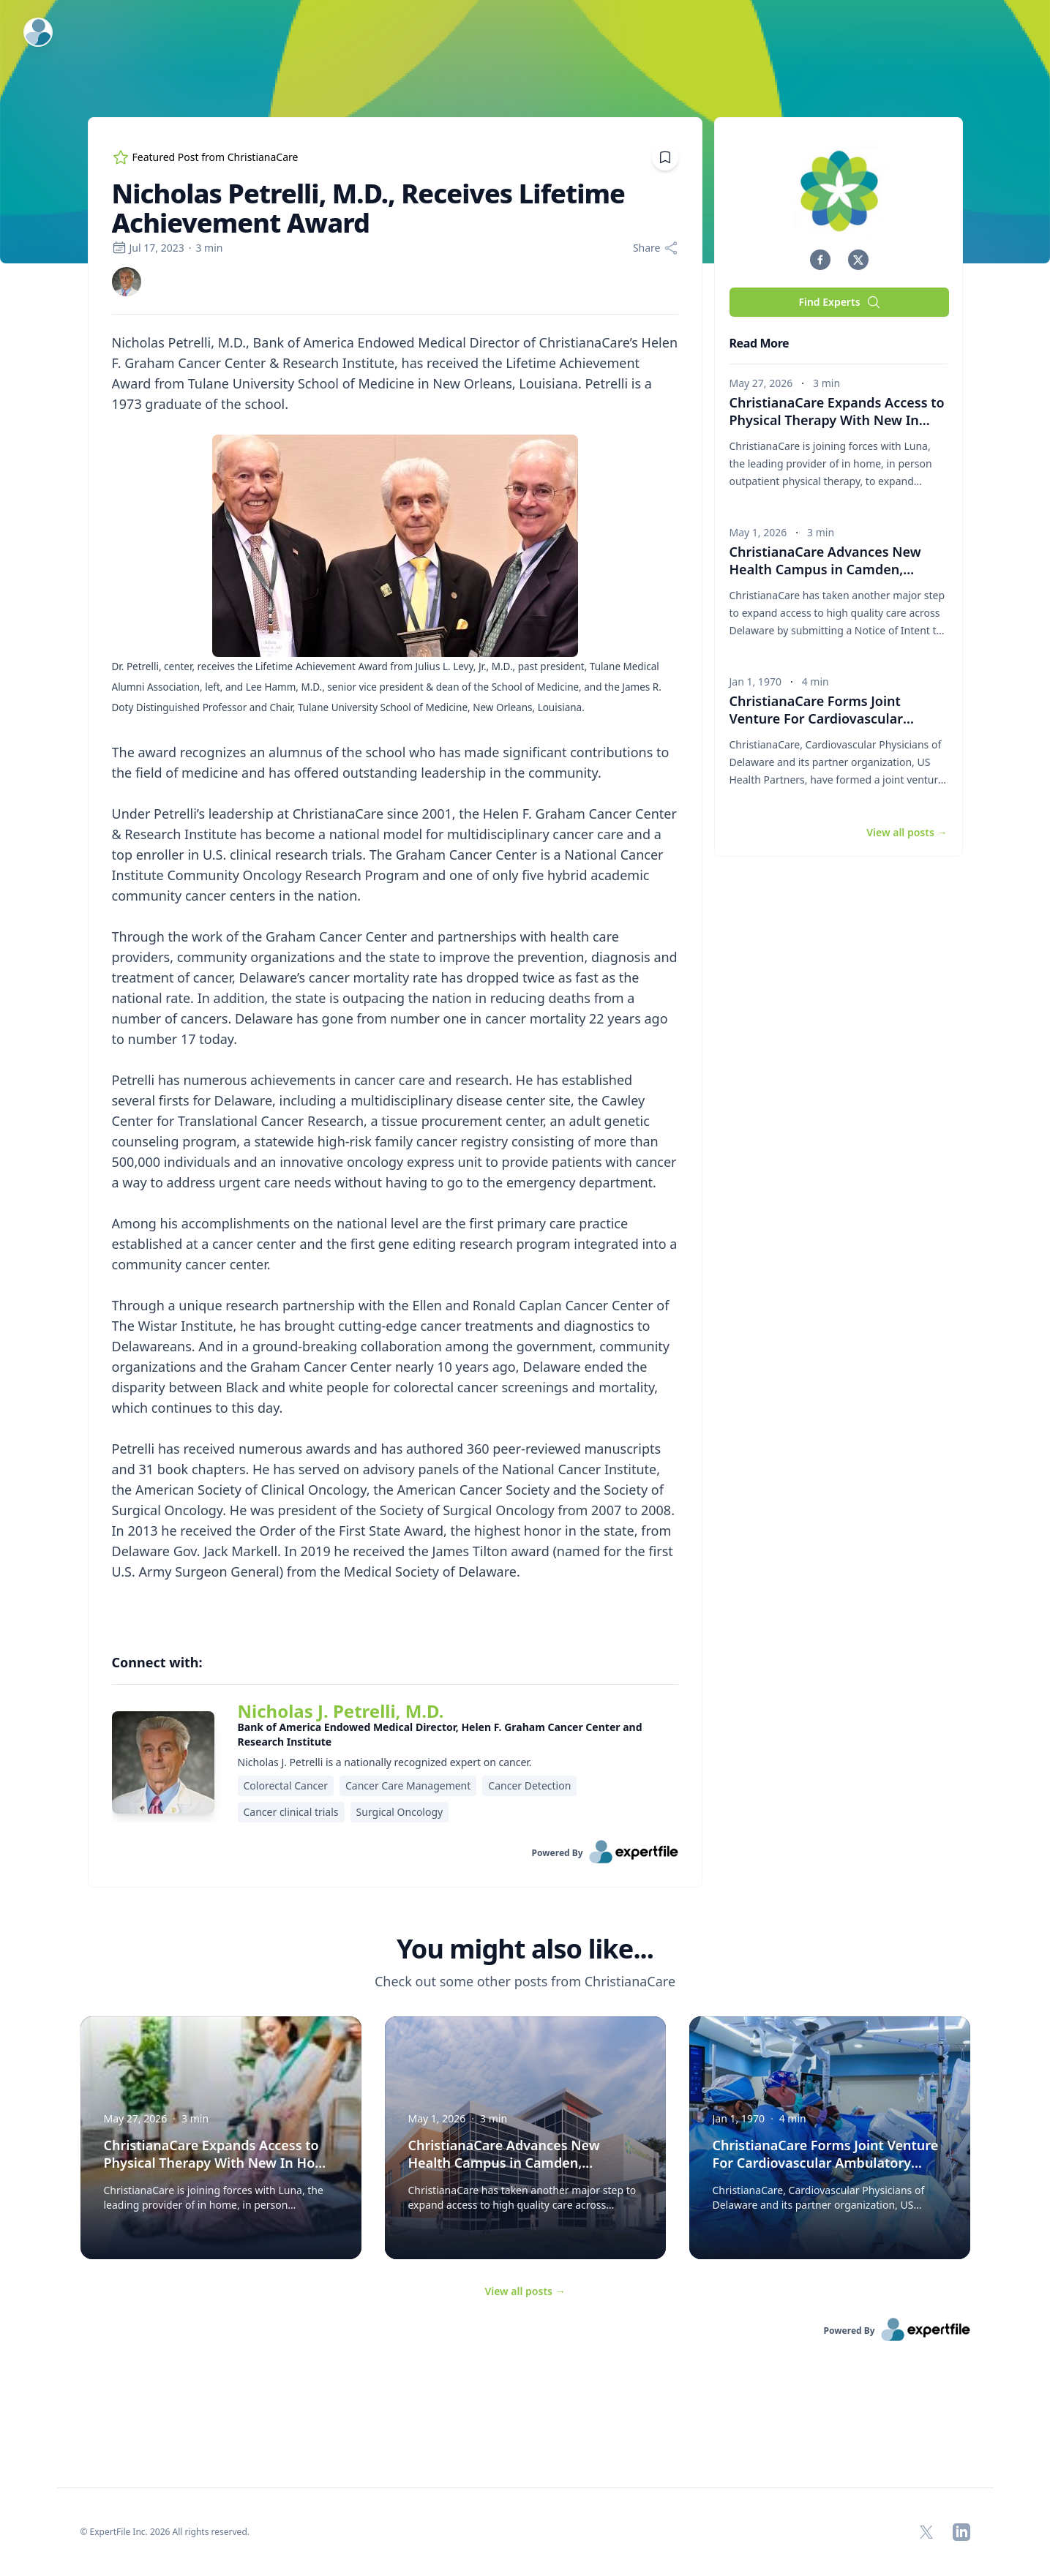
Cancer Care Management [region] (407, 1785)
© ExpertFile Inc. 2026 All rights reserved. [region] (165, 2532)
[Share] (655, 248)
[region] (395, 977)
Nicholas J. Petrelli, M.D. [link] (341, 1711)
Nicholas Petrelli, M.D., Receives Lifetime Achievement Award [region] (369, 208)
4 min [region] (815, 681)
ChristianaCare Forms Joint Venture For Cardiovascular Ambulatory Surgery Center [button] (822, 718)
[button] (820, 259)
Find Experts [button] (839, 302)
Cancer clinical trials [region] (291, 1812)
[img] (126, 281)
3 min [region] (208, 248)
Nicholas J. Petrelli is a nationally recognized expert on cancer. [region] (385, 1762)
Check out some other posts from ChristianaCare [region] (525, 1981)
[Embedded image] (395, 547)
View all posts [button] (906, 832)
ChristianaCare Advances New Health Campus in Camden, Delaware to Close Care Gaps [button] (825, 569)
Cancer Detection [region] (529, 1785)
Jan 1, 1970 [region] (755, 681)
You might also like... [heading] (525, 1949)
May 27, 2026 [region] (761, 383)
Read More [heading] (760, 343)
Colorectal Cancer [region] (286, 1785)
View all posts (524, 2291)
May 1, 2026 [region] (758, 532)
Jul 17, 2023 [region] (148, 248)
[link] (126, 281)
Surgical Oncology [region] (399, 1812)
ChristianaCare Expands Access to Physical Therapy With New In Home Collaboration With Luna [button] (837, 420)
